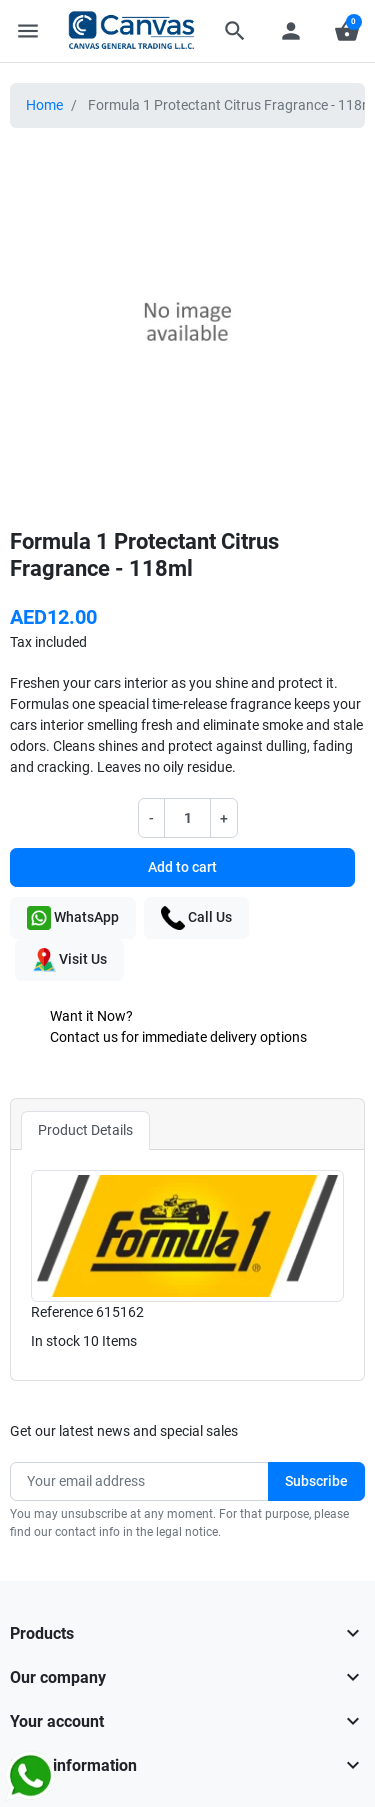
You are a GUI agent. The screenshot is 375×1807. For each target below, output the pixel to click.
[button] (235, 31)
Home (44, 105)
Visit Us (69, 960)
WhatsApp (73, 918)
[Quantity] (188, 817)
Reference (62, 1312)
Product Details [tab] (85, 1130)
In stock (55, 1341)
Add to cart (182, 867)
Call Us (196, 918)
